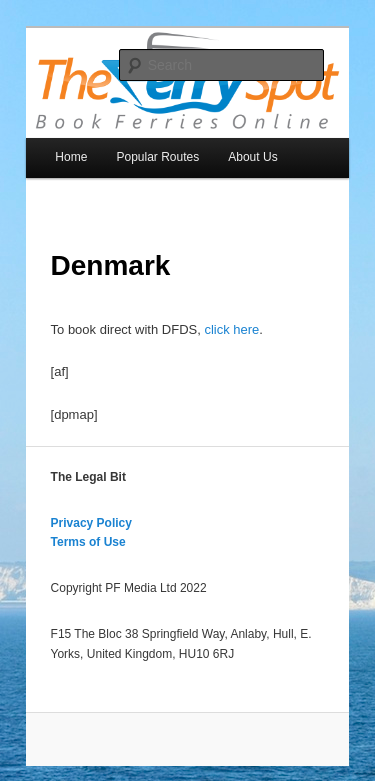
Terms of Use (88, 542)
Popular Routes (157, 157)
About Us (252, 157)
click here (231, 329)
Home (71, 157)
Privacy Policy (91, 523)
